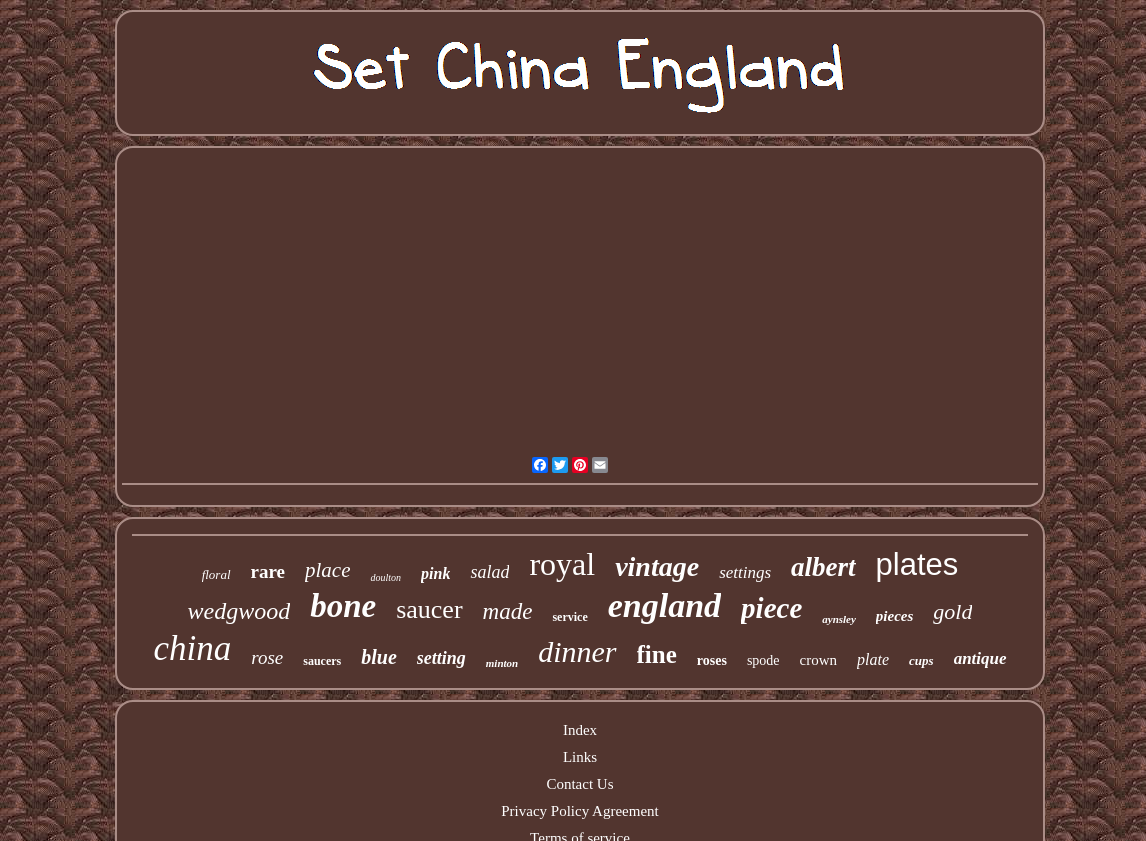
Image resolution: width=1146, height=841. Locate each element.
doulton (385, 577)
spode (763, 660)
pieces (894, 616)
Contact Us (579, 784)
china (192, 648)
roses (712, 660)
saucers (322, 661)
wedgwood (239, 611)
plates (917, 564)
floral (216, 574)
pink (435, 573)
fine (657, 654)
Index (580, 730)
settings (745, 572)
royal (562, 564)
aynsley (839, 619)
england (664, 605)
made (508, 611)
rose (267, 657)
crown (819, 660)
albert (823, 567)
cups (921, 660)
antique (980, 658)
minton (502, 663)
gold (952, 611)
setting (441, 658)
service (569, 617)
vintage (657, 566)
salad (489, 572)
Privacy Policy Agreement (579, 811)
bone (343, 606)
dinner (577, 651)
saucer (429, 609)
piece (771, 608)
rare (268, 571)
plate (873, 659)
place (327, 570)
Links (580, 757)
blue (379, 657)
